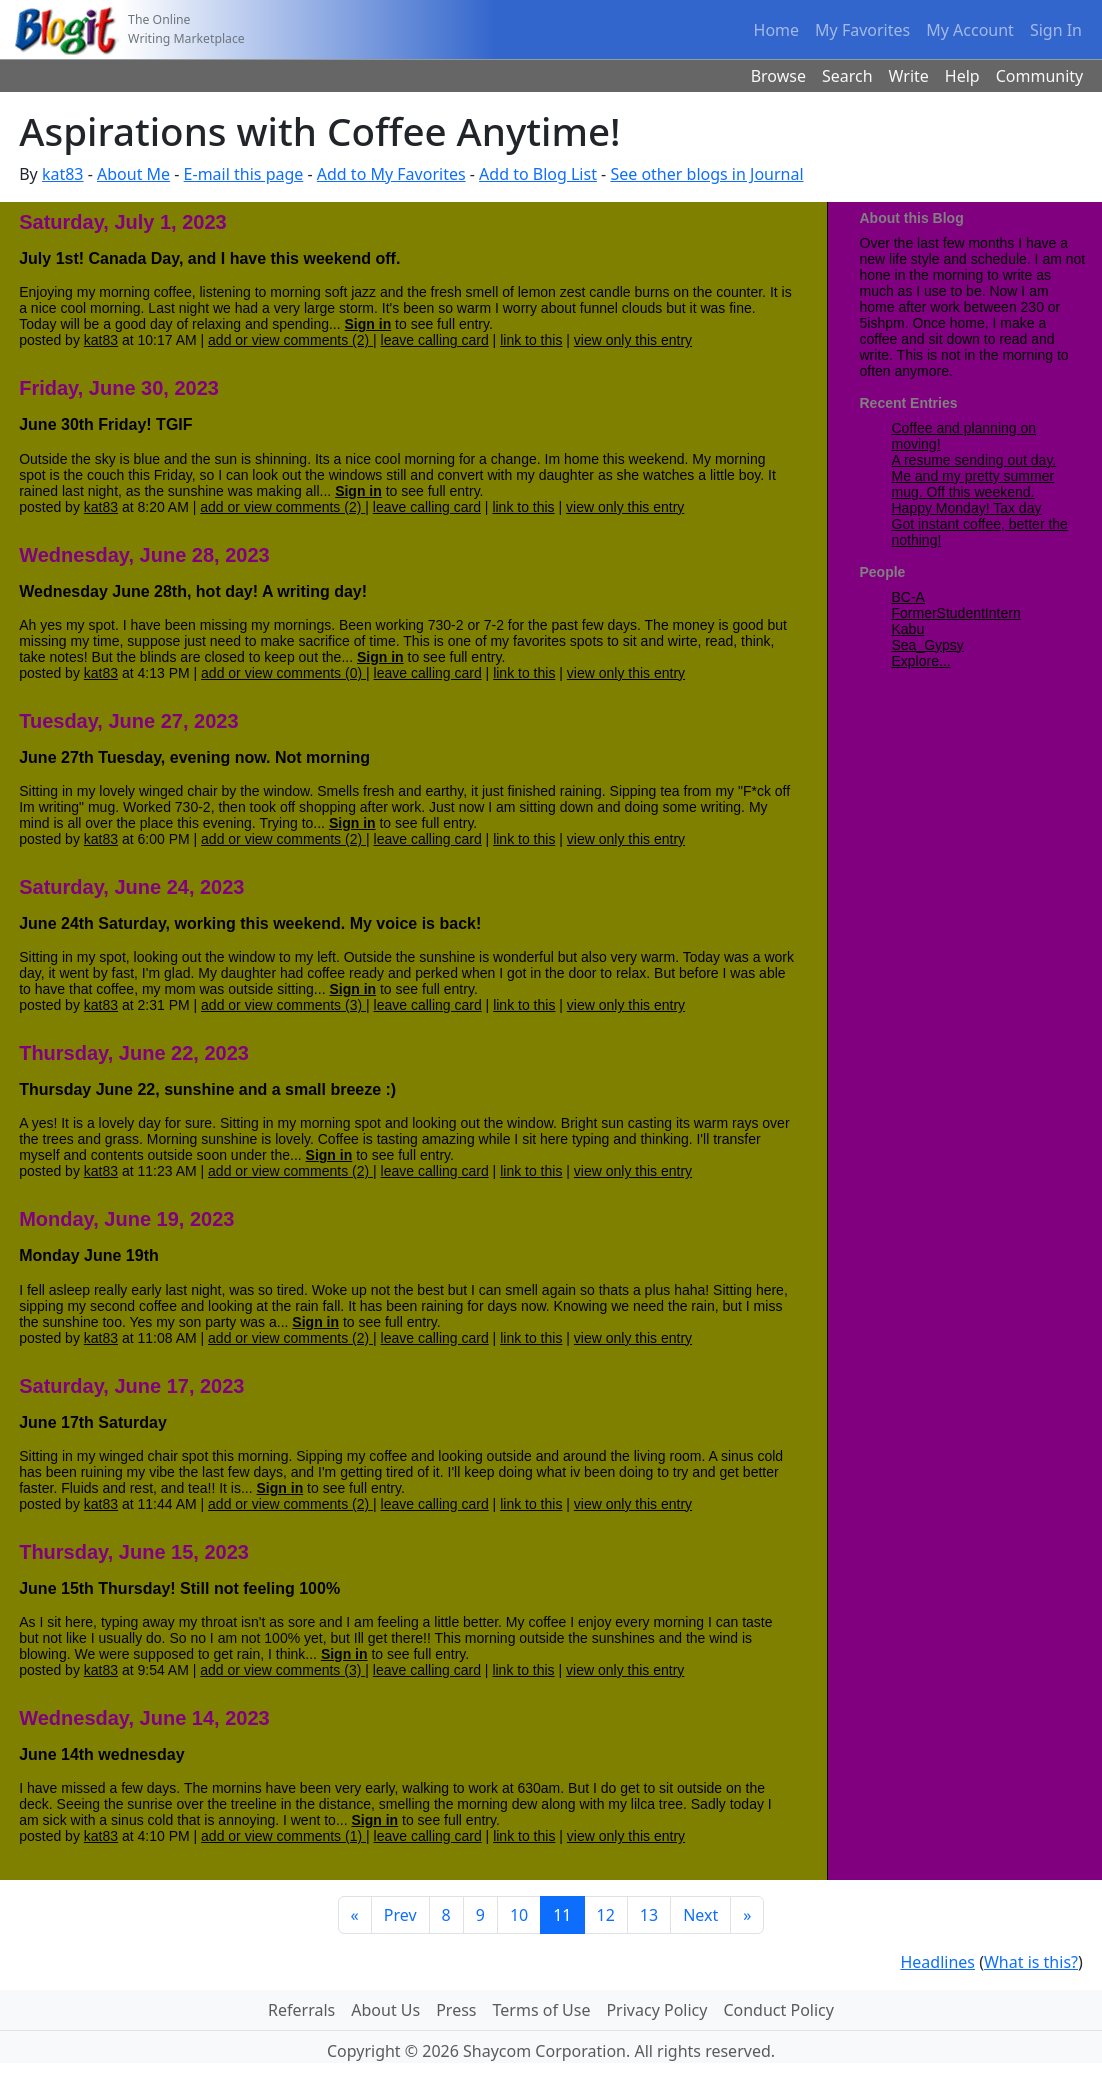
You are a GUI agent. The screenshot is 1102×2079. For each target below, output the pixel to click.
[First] (355, 1915)
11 (562, 1915)
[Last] (747, 1915)
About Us (385, 2010)
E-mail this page (244, 174)
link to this (531, 340)
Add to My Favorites (391, 174)
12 (606, 1915)
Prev (400, 1915)
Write (909, 76)
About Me (133, 174)
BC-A (908, 597)
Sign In (1056, 30)
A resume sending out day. (974, 460)
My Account (970, 30)
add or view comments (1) (283, 1836)
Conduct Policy (778, 2010)
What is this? (1031, 1962)
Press (456, 2010)
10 (519, 1915)
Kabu (908, 629)
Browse (778, 76)
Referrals (301, 2010)
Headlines (937, 1962)
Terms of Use (542, 2010)
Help (962, 76)
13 (649, 1915)
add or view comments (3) (283, 1005)
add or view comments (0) (283, 673)
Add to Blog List (538, 174)
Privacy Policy (656, 2010)
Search (847, 76)
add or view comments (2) (290, 340)
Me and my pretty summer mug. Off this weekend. (973, 484)
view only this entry (633, 340)
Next (700, 1915)
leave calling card (435, 340)
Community (1040, 76)
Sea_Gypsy (928, 645)
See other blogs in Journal (706, 174)
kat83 (63, 174)
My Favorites (862, 30)
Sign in (368, 324)
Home (777, 30)
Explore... (921, 661)
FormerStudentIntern (956, 613)
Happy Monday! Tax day (967, 508)
